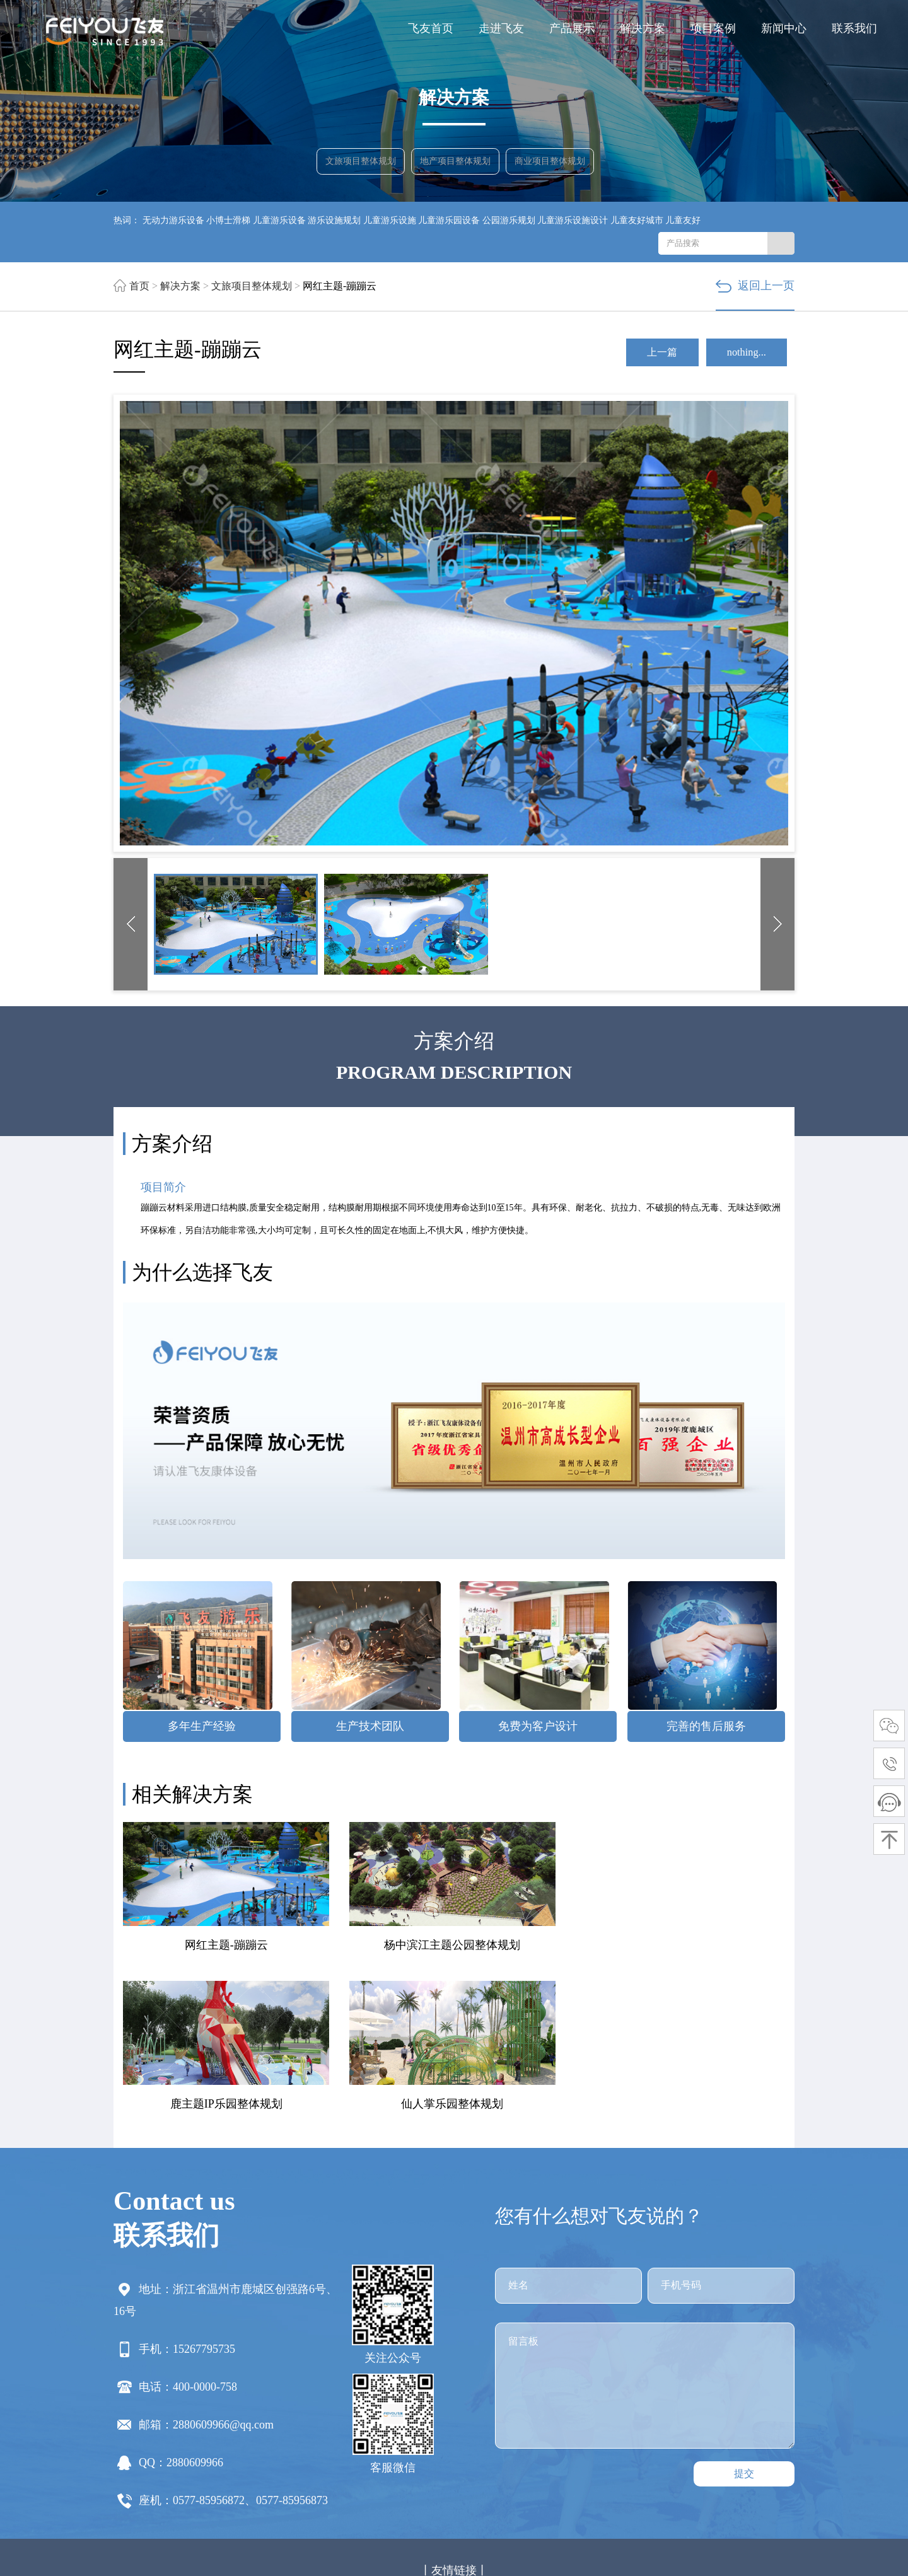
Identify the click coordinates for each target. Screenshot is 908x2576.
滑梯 (124, 2446)
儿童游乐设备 (279, 220)
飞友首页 (430, 28)
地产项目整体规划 (457, 163)
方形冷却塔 (223, 2465)
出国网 (687, 2446)
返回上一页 (755, 285)
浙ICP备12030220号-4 (596, 2527)
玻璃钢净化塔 (734, 2446)
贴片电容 (176, 2465)
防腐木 (654, 2446)
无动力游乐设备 (173, 220)
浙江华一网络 (359, 2546)
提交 (744, 2321)
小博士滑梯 (228, 220)
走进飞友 (501, 28)
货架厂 (422, 2446)
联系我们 (854, 28)
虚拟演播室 (203, 2446)
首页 (139, 286)
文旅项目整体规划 (362, 163)
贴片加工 (564, 2446)
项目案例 (713, 28)
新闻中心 (783, 28)
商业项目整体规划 (551, 163)
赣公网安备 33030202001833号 (714, 2527)
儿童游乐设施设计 (572, 220)
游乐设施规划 (334, 220)
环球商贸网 (464, 2446)
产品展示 (572, 28)
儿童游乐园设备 (449, 220)
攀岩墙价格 (517, 2446)
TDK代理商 (611, 2446)
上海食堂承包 (260, 2446)
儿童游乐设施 (389, 220)
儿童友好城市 (636, 220)
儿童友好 (683, 220)
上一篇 (643, 354)
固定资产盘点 (375, 2446)
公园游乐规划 (508, 220)
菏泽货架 (156, 2446)
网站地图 (492, 2527)
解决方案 (642, 28)
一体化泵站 (318, 2446)
